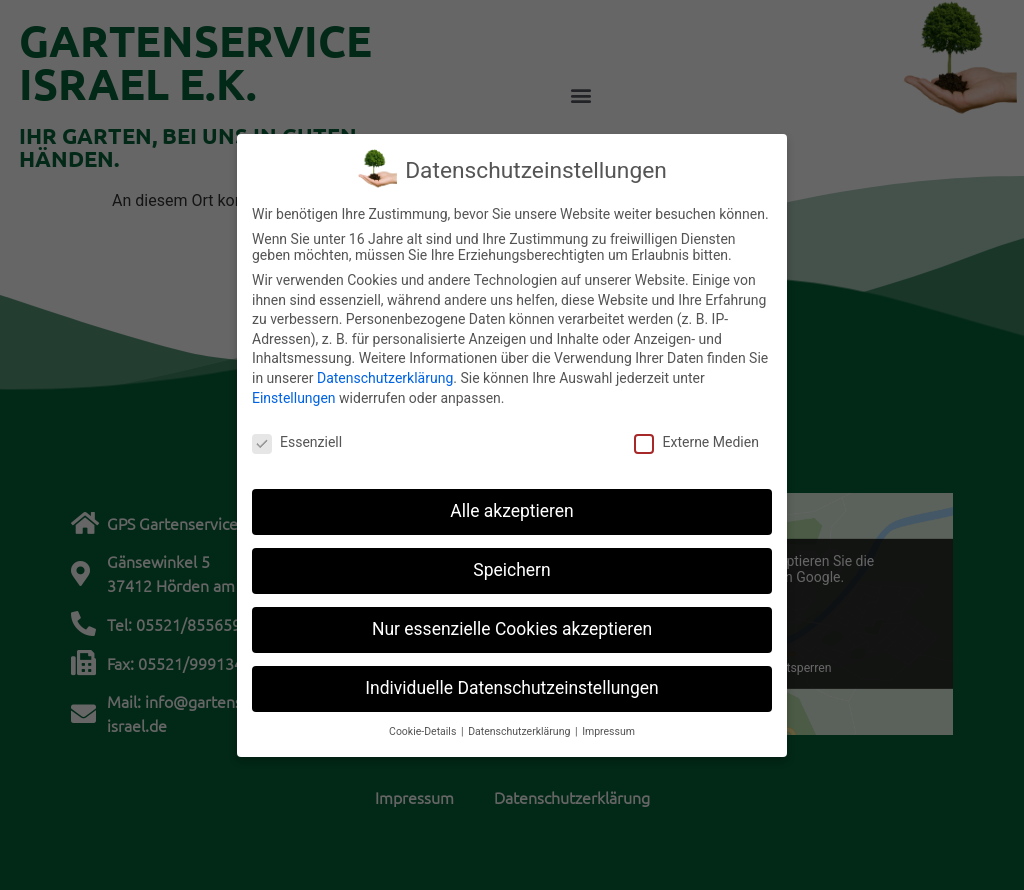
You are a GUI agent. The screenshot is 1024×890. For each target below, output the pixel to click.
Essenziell (297, 430)
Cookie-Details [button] (424, 718)
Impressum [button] (608, 718)
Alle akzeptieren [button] (512, 498)
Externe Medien (696, 430)
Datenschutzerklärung (385, 365)
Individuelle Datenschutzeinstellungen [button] (511, 675)
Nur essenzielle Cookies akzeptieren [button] (512, 616)
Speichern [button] (511, 557)
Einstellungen (294, 385)
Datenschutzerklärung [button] (520, 718)
